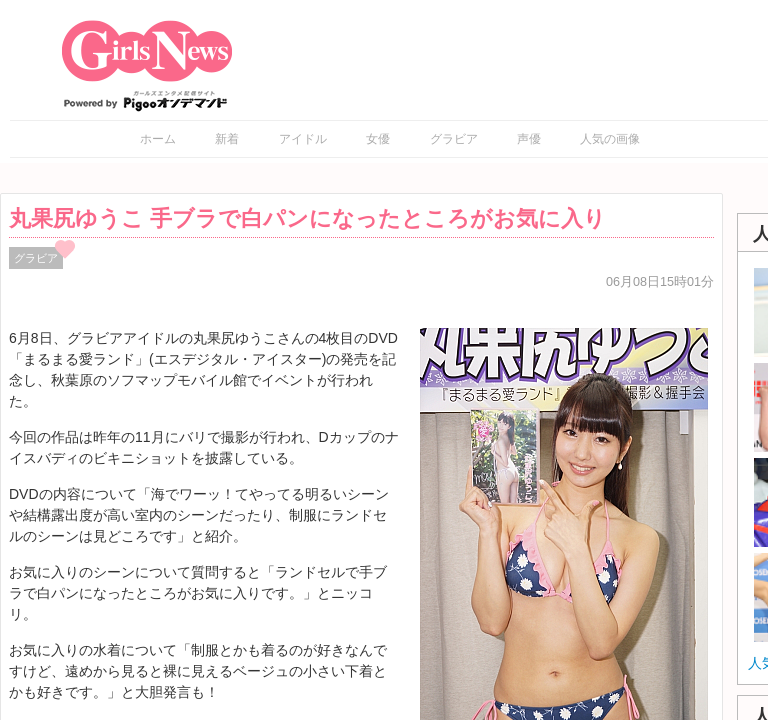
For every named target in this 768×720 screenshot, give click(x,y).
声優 (529, 139)
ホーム (158, 139)
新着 (227, 139)
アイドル (303, 139)
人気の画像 (610, 139)
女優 (378, 139)
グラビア (454, 139)
